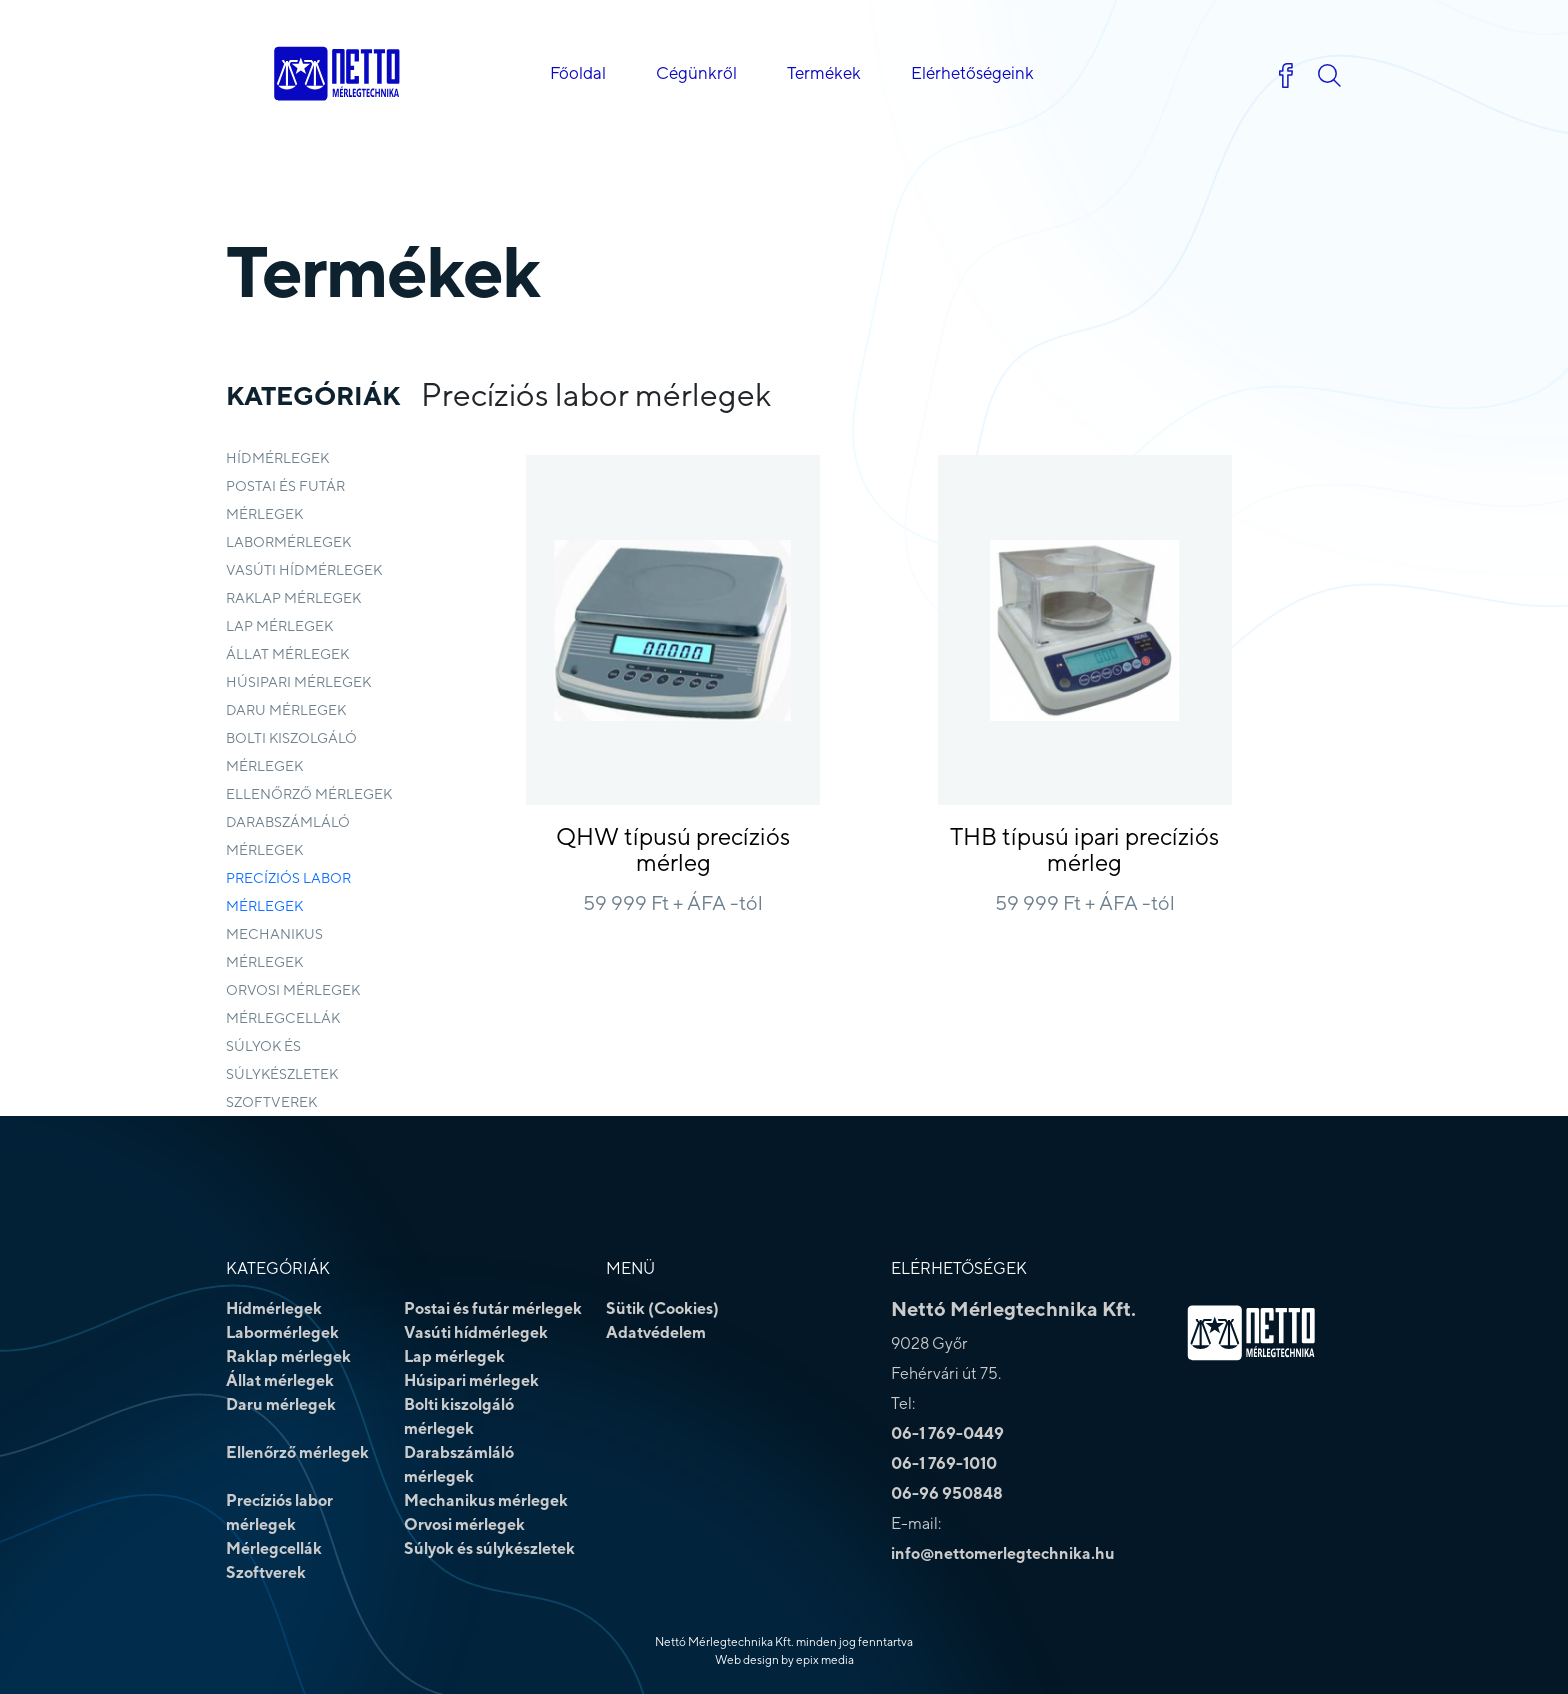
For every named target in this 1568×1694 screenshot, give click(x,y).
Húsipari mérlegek (298, 682)
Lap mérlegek (279, 626)
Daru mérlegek (286, 710)
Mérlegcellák (283, 1018)
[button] (1329, 76)
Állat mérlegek (287, 654)
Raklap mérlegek (293, 598)
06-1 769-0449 (947, 1433)
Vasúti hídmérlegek (304, 570)
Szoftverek (271, 1102)
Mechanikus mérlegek (274, 948)
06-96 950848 (947, 1493)
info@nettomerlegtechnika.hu (1003, 1553)
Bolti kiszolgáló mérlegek (291, 752)
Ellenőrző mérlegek (309, 794)
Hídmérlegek (277, 458)
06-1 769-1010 (944, 1463)
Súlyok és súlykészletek (282, 1060)
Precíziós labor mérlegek (288, 892)
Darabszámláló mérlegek (288, 836)
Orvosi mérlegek (293, 990)
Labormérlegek (288, 542)
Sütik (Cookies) (662, 1308)
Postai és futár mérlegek (285, 500)
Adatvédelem (656, 1332)
